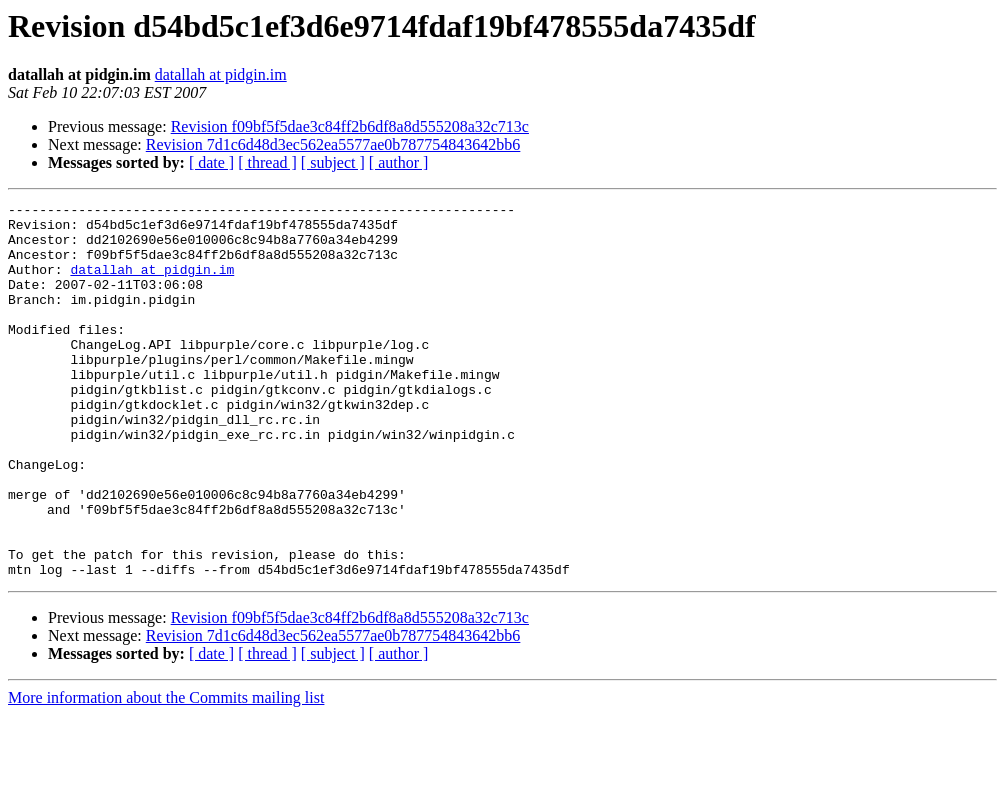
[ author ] (399, 162)
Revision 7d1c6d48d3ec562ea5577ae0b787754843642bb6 (333, 144)
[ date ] (211, 162)
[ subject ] (333, 162)
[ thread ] (267, 162)
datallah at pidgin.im (221, 74)
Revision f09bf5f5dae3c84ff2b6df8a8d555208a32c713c (350, 126)
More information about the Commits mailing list (166, 772)
